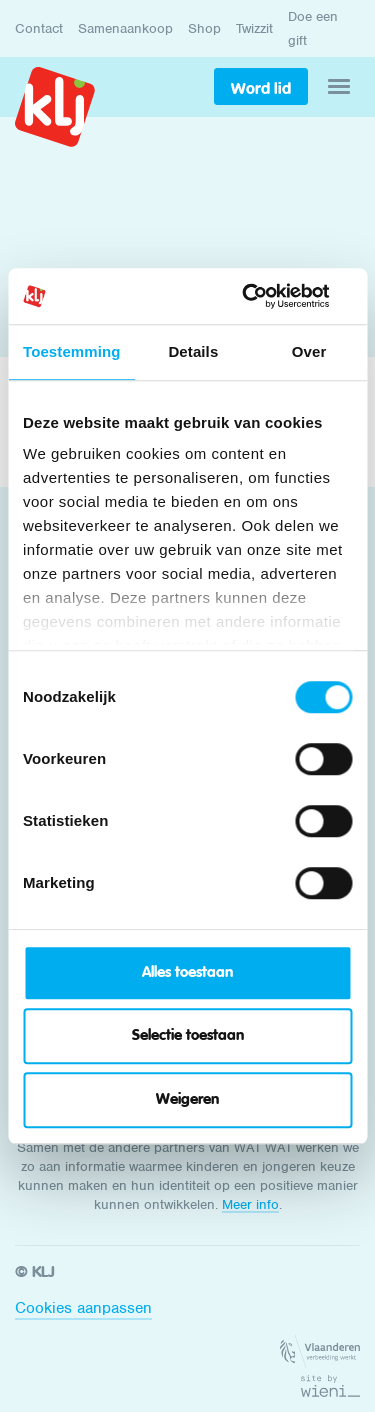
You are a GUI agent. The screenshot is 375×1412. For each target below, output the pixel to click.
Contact (39, 28)
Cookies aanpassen (83, 1308)
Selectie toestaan (188, 1035)
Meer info (250, 1204)
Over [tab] (309, 351)
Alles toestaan (187, 972)
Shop (204, 28)
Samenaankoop (125, 28)
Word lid (261, 88)
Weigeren (187, 1099)
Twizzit (254, 28)
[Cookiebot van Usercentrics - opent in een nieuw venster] (267, 296)
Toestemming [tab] (72, 351)
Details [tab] (193, 351)
